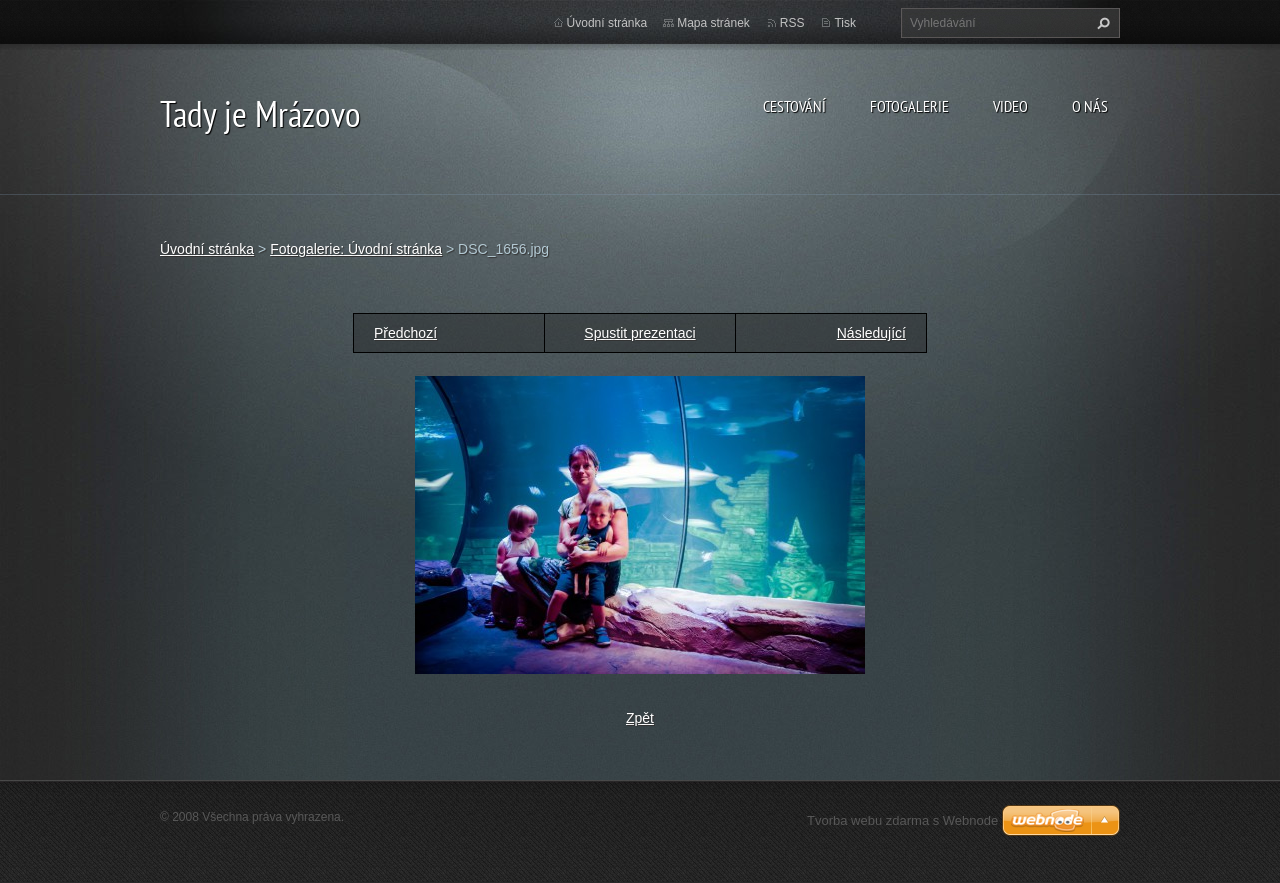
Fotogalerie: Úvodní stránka (356, 249)
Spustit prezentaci (639, 333)
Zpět (640, 718)
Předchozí (405, 333)
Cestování (794, 106)
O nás (1090, 106)
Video (1010, 106)
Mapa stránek (713, 23)
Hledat (1101, 23)
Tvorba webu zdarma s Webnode (902, 820)
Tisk (845, 23)
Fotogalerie (909, 106)
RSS (792, 23)
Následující (871, 333)
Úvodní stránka (607, 23)
